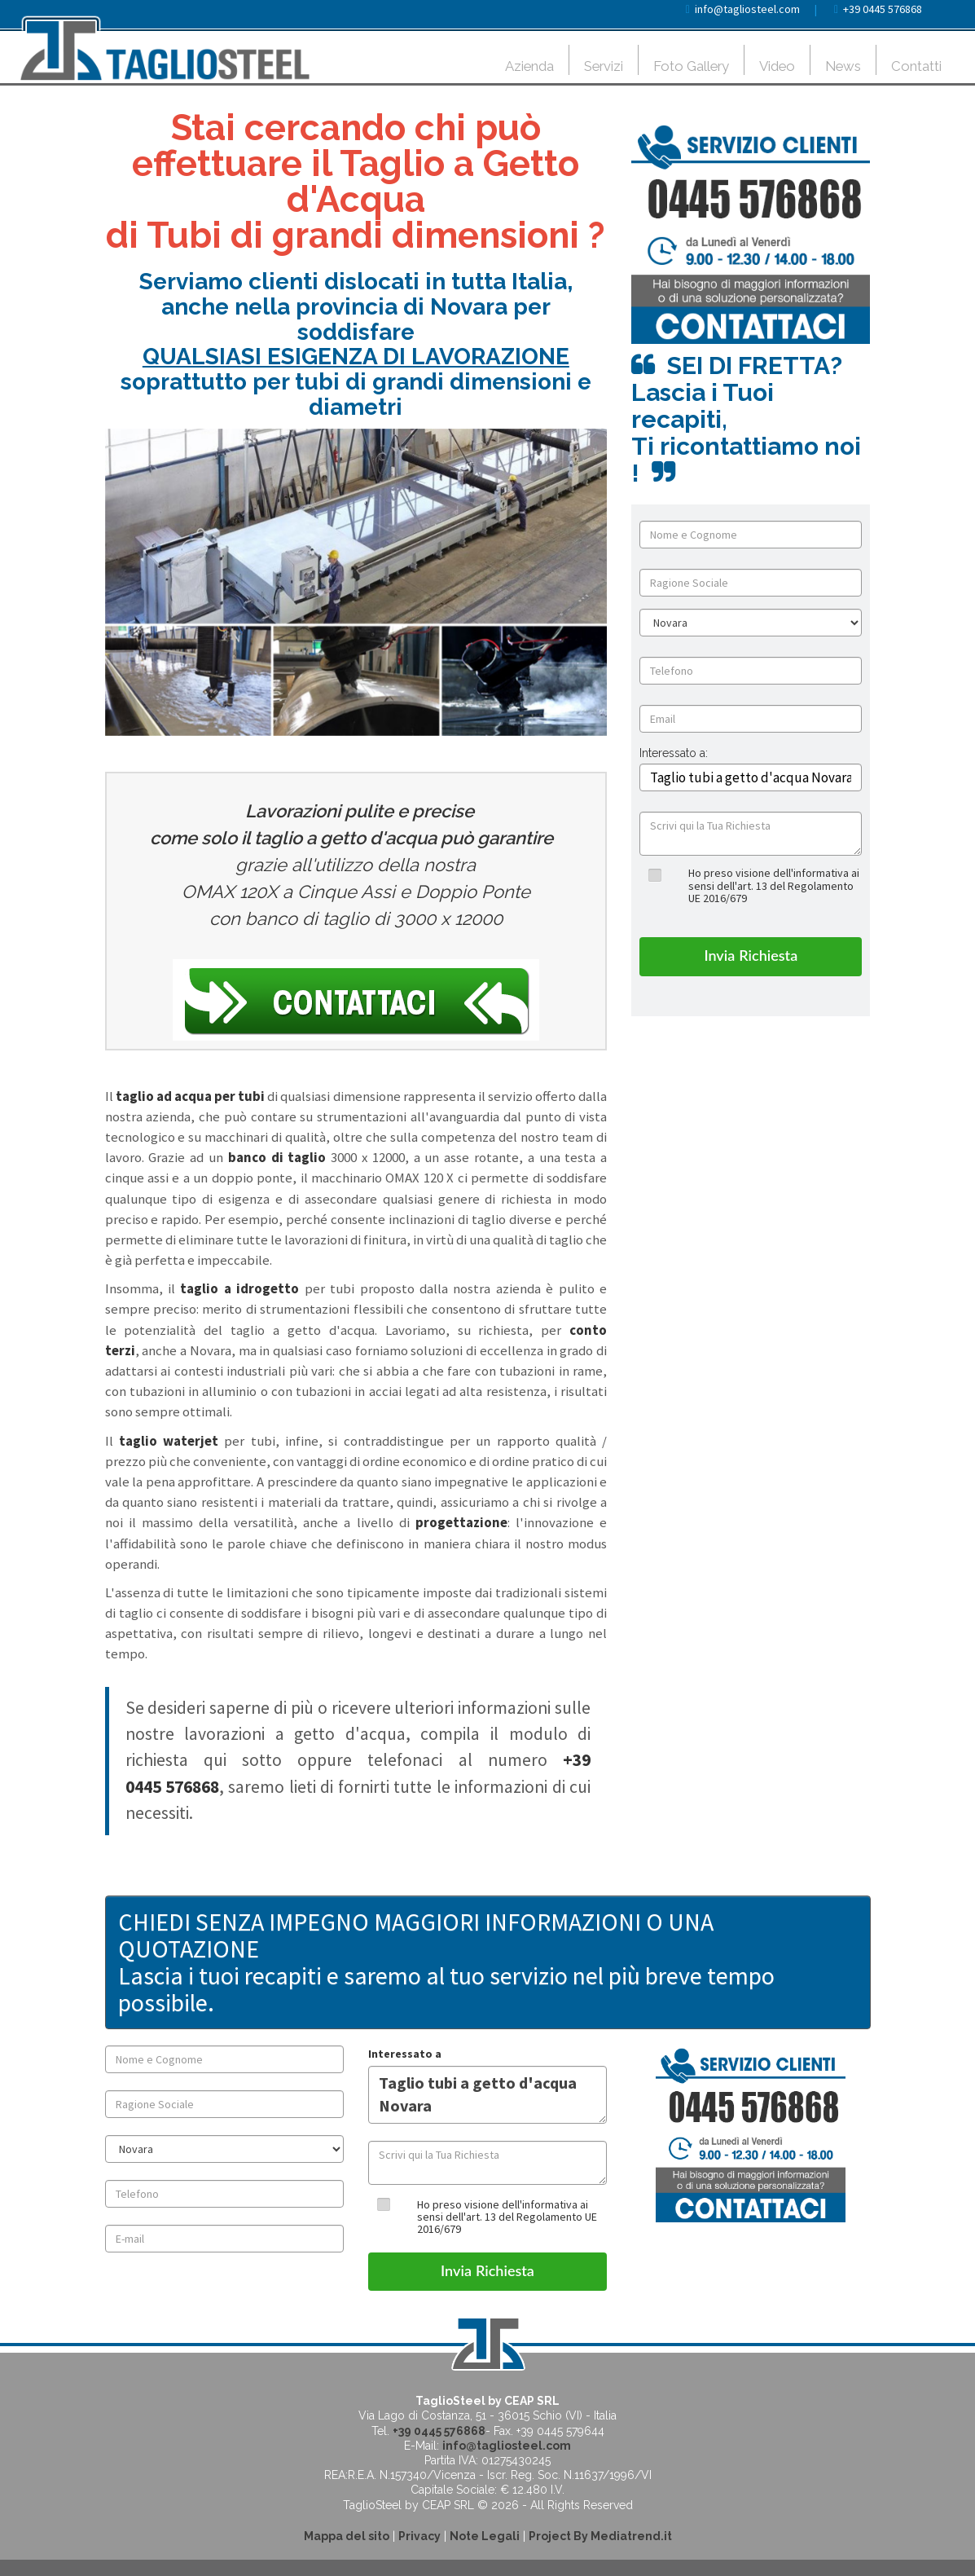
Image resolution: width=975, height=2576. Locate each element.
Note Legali (485, 2536)
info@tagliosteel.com (747, 9)
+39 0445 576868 (882, 9)
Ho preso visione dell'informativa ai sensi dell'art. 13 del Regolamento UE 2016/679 (773, 885)
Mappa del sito (346, 2536)
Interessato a (404, 2053)
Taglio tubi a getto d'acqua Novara (487, 2095)
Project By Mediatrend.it (600, 2536)
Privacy (419, 2536)
